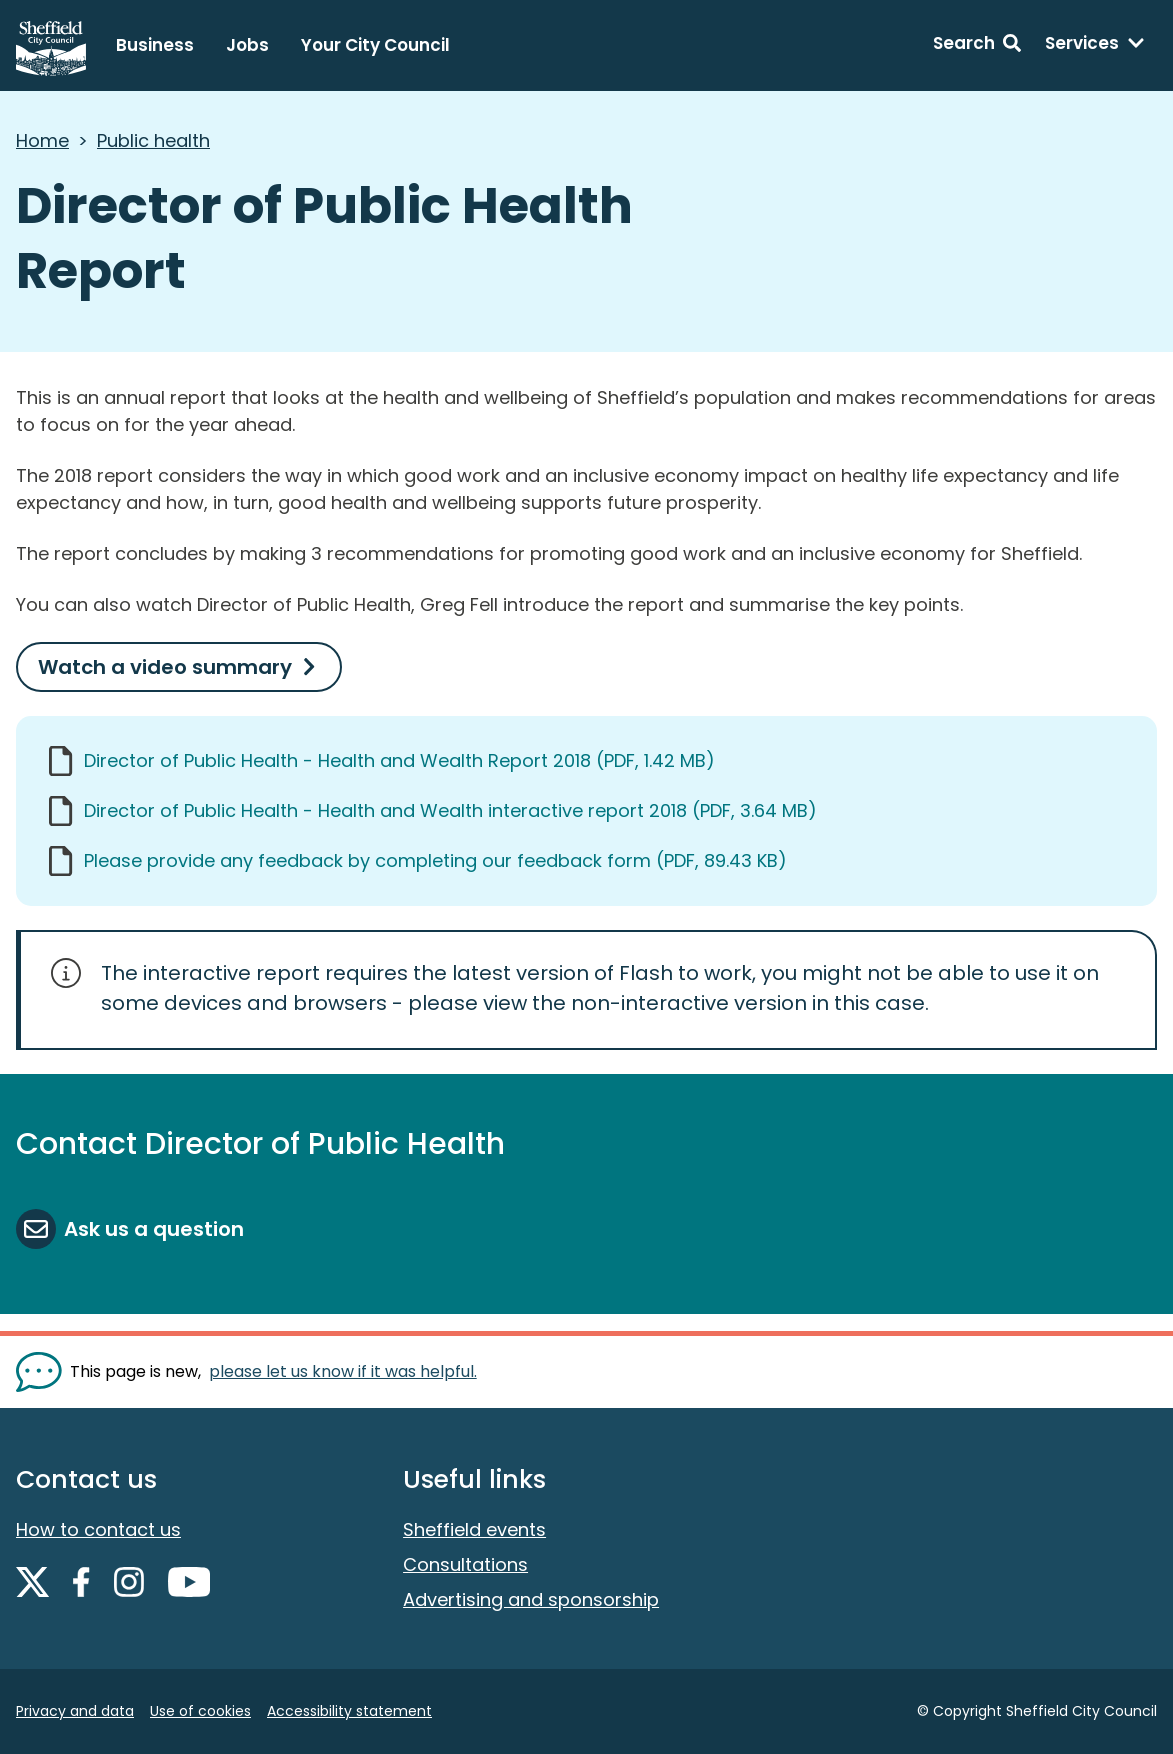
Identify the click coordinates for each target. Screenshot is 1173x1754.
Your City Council (375, 45)
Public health (153, 140)
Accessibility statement (349, 1711)
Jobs (247, 45)
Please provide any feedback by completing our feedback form (435, 860)
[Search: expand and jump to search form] (977, 46)
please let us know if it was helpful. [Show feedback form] (343, 1371)
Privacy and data (75, 1711)
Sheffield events (474, 1529)
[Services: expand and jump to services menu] (1095, 46)
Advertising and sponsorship (531, 1599)
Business (155, 45)
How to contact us (98, 1529)
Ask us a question (154, 1229)
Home (42, 140)
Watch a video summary (165, 667)
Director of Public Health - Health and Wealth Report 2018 (399, 760)
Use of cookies (200, 1711)
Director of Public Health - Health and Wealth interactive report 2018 (450, 810)
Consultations (465, 1564)
